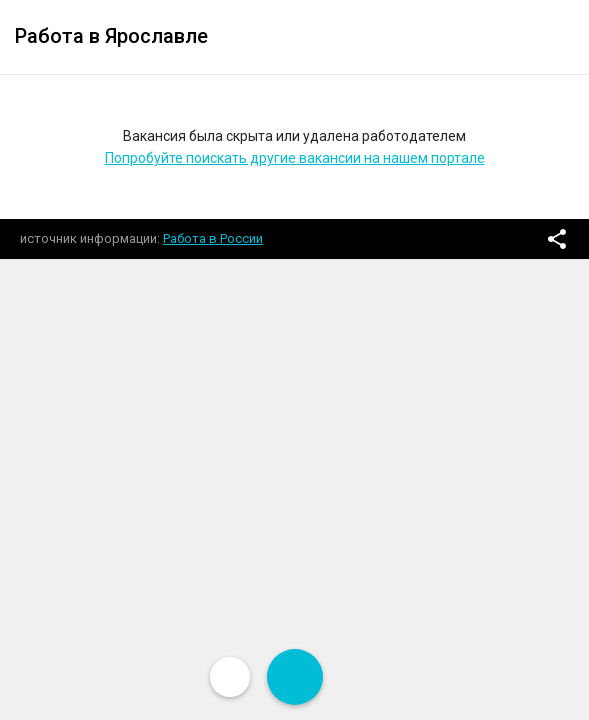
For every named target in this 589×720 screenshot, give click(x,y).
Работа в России (213, 238)
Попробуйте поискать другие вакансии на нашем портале (295, 158)
